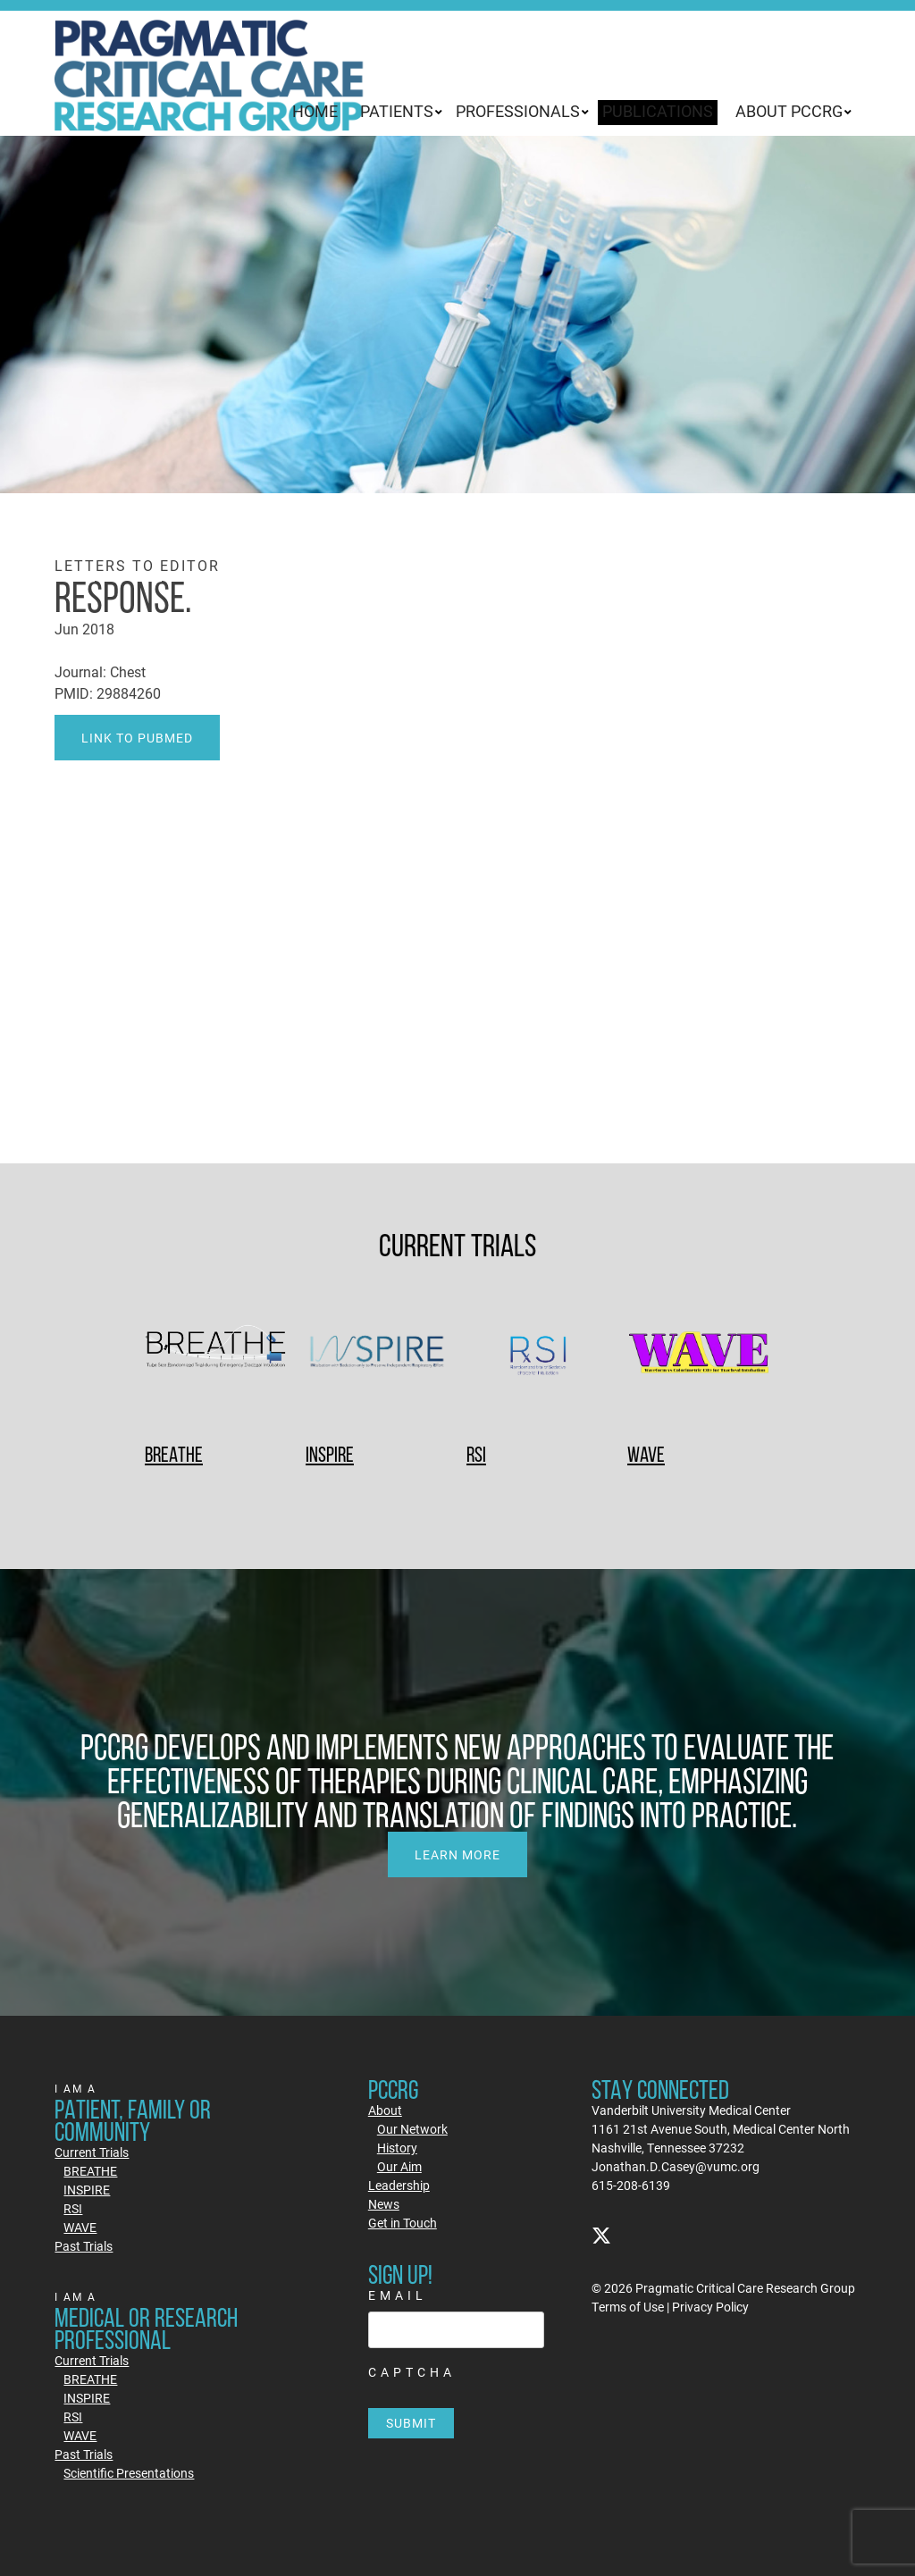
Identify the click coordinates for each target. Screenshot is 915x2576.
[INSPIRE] (377, 1354)
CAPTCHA (412, 2371)
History (397, 2147)
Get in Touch (402, 2222)
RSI (476, 1454)
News (383, 2203)
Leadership (399, 2185)
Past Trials (84, 2245)
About (385, 2110)
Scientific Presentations (128, 2472)
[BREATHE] (216, 1354)
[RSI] (537, 1354)
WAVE (646, 1454)
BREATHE (174, 1454)
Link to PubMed (137, 737)
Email (397, 2295)
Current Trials (92, 2152)
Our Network (412, 2128)
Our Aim (399, 2166)
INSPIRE (330, 1454)
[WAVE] (698, 1354)
